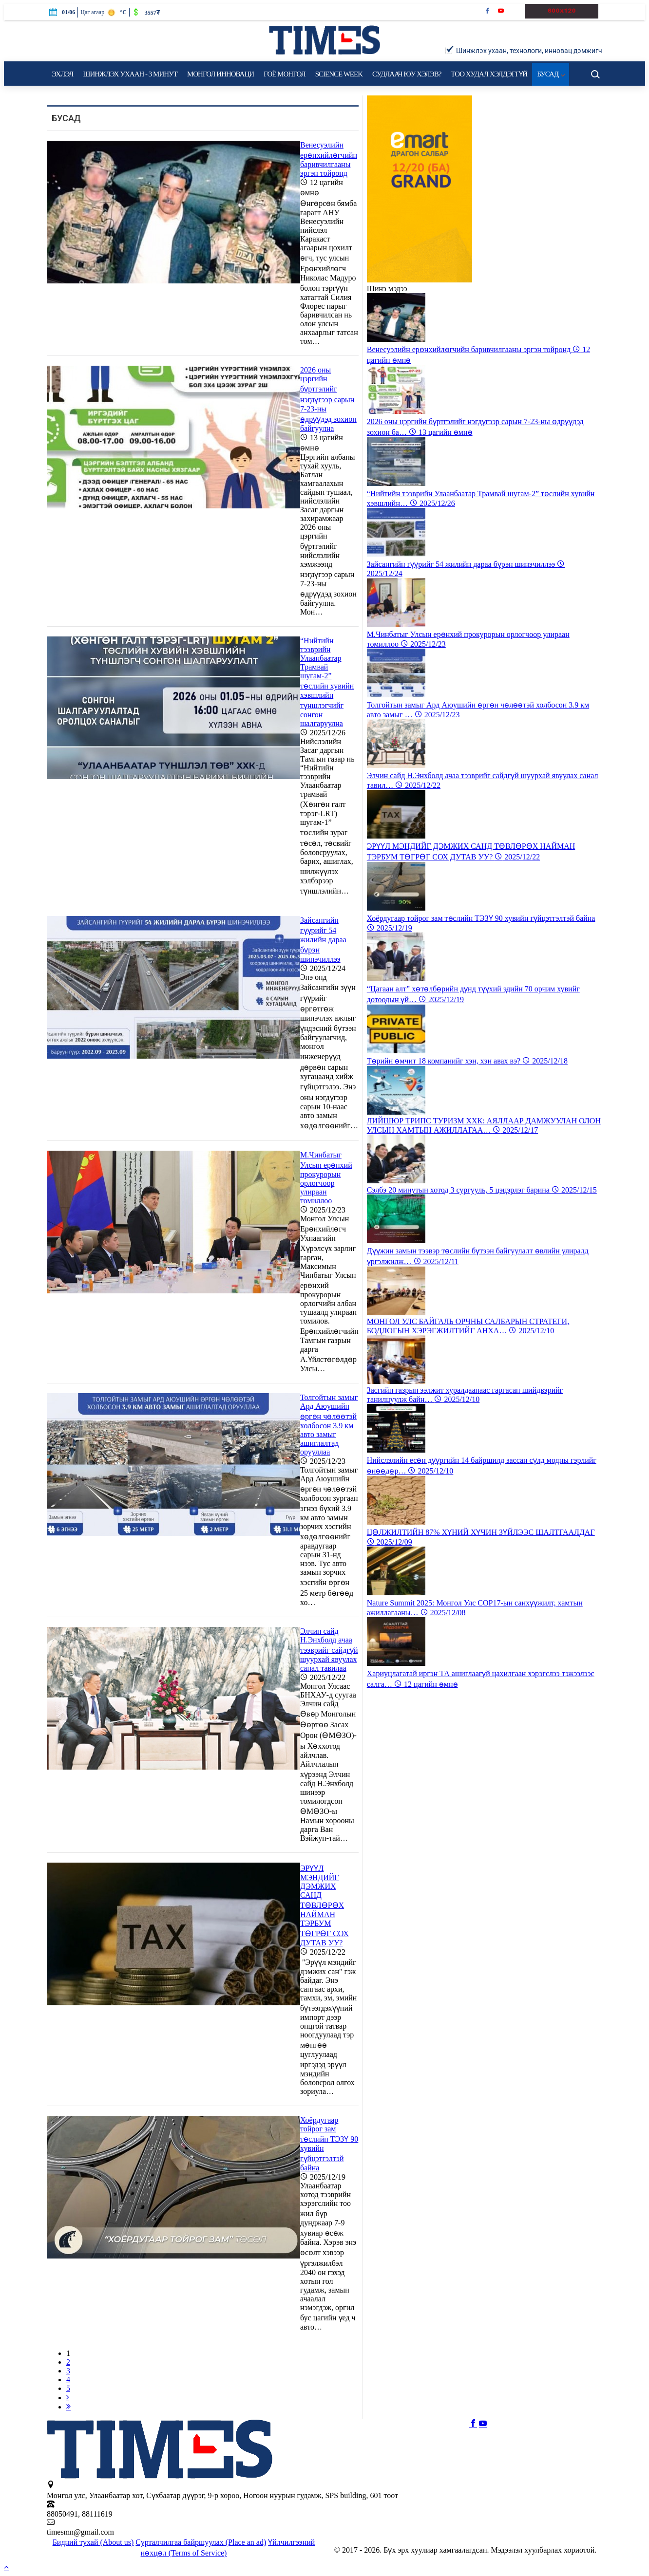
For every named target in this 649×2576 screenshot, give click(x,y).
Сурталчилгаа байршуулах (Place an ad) (200, 2542)
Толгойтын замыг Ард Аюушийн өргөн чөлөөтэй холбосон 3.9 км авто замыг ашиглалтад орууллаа (329, 1424)
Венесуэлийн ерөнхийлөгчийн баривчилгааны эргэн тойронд (328, 159)
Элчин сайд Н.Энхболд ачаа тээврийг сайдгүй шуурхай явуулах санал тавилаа (329, 1649)
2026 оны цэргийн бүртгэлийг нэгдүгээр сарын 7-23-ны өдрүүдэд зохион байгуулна (328, 399)
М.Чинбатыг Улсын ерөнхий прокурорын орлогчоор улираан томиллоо (326, 1178)
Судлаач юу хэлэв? (406, 74)
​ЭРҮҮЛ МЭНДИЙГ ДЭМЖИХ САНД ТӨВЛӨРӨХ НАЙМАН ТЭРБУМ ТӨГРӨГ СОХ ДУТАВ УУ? (324, 1905)
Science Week (339, 74)
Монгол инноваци (220, 74)
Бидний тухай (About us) (93, 2542)
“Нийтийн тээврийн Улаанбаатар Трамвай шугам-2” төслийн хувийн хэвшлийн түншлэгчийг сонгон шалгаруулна (327, 682)
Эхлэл (62, 74)
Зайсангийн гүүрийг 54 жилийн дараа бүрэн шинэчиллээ (323, 939)
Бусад (550, 74)
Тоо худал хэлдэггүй (489, 74)
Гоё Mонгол (284, 74)
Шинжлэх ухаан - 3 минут (130, 74)
